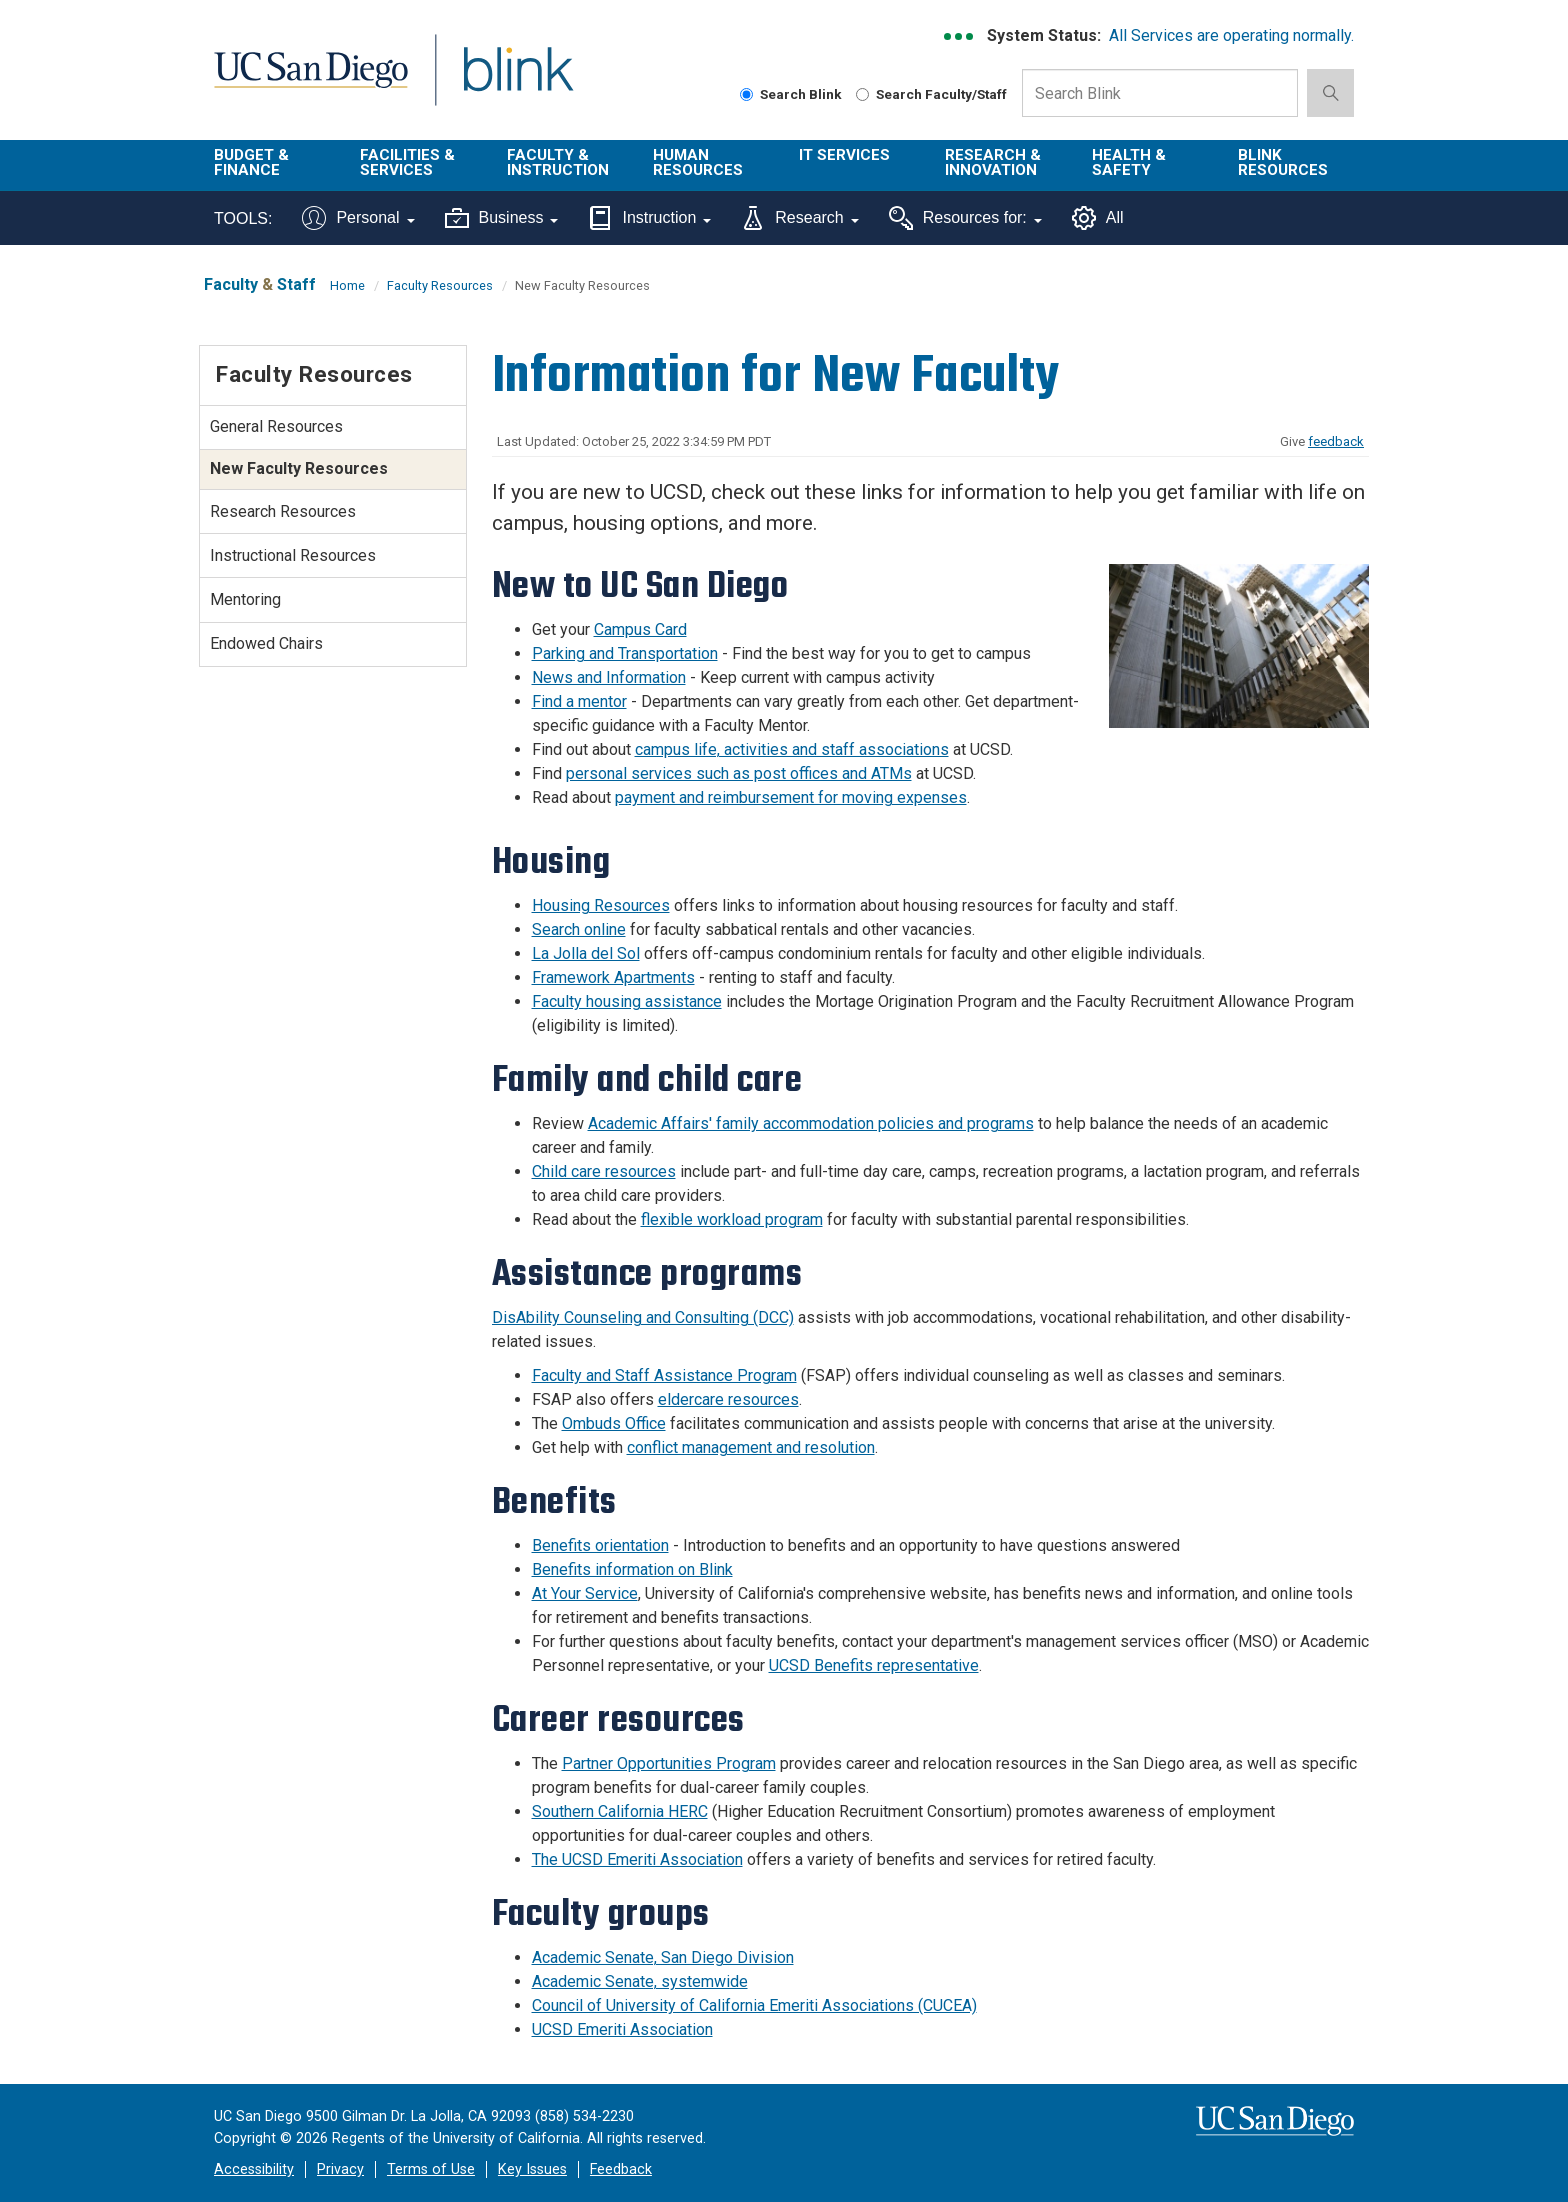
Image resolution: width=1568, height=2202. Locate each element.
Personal (358, 218)
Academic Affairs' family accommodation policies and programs (811, 1123)
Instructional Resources (293, 555)
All (1098, 218)
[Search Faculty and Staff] (862, 94)
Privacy (340, 2169)
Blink (517, 81)
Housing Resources (601, 905)
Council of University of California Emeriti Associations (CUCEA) (754, 2005)
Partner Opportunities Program (669, 1763)
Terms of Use (431, 2169)
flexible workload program (732, 1219)
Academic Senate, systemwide (640, 1981)
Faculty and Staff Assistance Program (664, 1375)
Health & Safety (1129, 162)
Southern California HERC (620, 1811)
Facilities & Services (407, 162)
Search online (579, 929)
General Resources (276, 426)
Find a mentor (579, 701)
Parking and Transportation (625, 653)
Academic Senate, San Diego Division (663, 1957)
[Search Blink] (746, 94)
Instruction (649, 218)
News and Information (609, 677)
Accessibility (254, 2169)
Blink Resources (1283, 162)
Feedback (621, 2169)
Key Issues (532, 2169)
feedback (1336, 441)
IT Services (844, 155)
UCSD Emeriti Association (622, 2029)
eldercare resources (728, 1399)
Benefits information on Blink (632, 1569)
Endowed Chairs (266, 643)
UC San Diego (310, 81)
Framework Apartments (613, 977)
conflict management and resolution (751, 1447)
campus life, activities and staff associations (792, 749)
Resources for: (965, 218)
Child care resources (604, 1171)
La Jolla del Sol (586, 953)
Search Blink (791, 94)
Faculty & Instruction (558, 162)
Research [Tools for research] (799, 218)
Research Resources (283, 511)
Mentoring (245, 599)
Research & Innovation (993, 162)
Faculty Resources (440, 285)
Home (347, 285)
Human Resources (698, 162)
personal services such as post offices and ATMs (739, 773)
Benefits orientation (600, 1545)
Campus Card (640, 629)
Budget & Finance (251, 162)
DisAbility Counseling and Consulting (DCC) (643, 1317)
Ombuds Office (614, 1423)
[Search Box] (1160, 93)
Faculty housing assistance (627, 1001)
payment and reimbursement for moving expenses (791, 797)
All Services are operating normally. (1231, 35)
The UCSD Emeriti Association (637, 1859)
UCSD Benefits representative (874, 1665)
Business (502, 218)
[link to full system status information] (959, 36)
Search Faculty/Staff (931, 94)
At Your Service (585, 1593)
